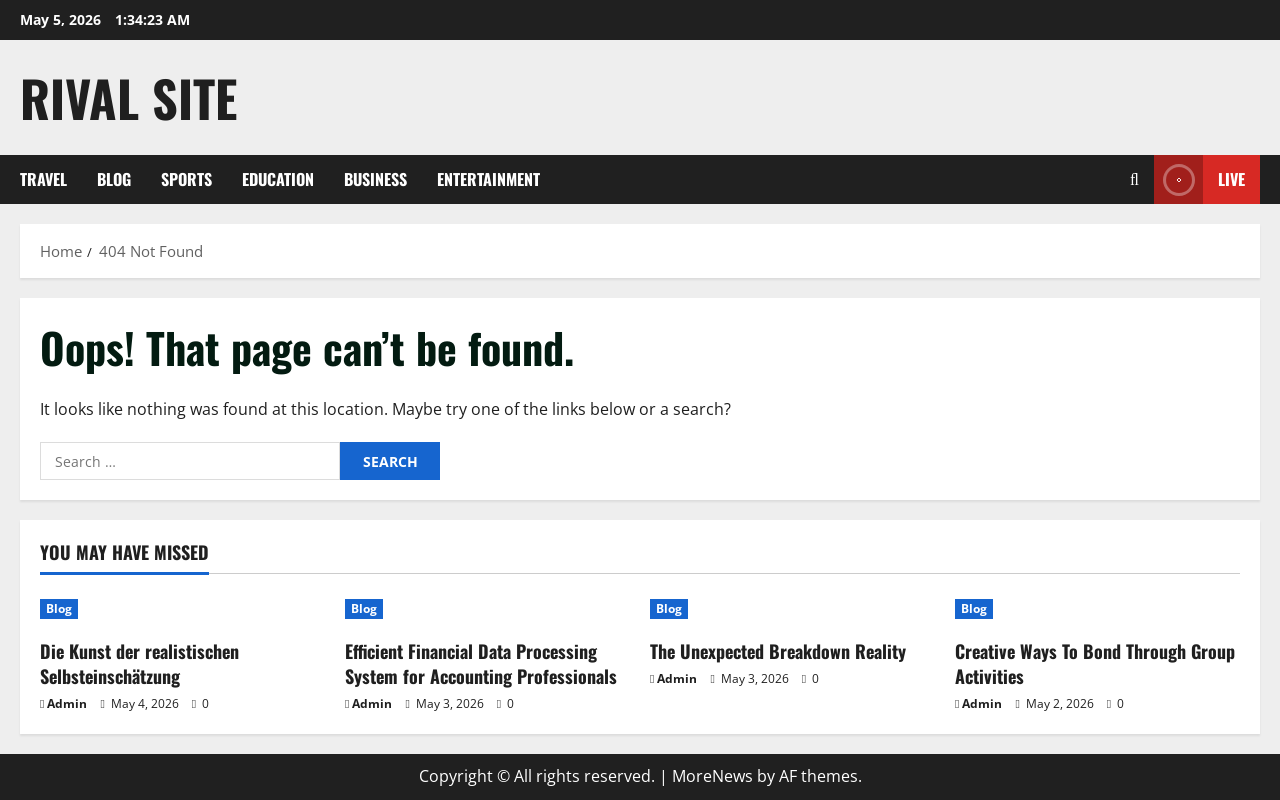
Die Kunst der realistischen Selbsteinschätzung (139, 663)
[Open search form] (1134, 179)
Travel (43, 179)
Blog (114, 179)
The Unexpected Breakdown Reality (778, 651)
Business (375, 179)
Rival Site (128, 97)
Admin (67, 703)
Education (278, 179)
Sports (186, 179)
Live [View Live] (1199, 179)
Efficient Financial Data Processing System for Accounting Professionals (481, 663)
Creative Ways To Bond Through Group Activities (1095, 663)
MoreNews (712, 776)
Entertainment (488, 179)
